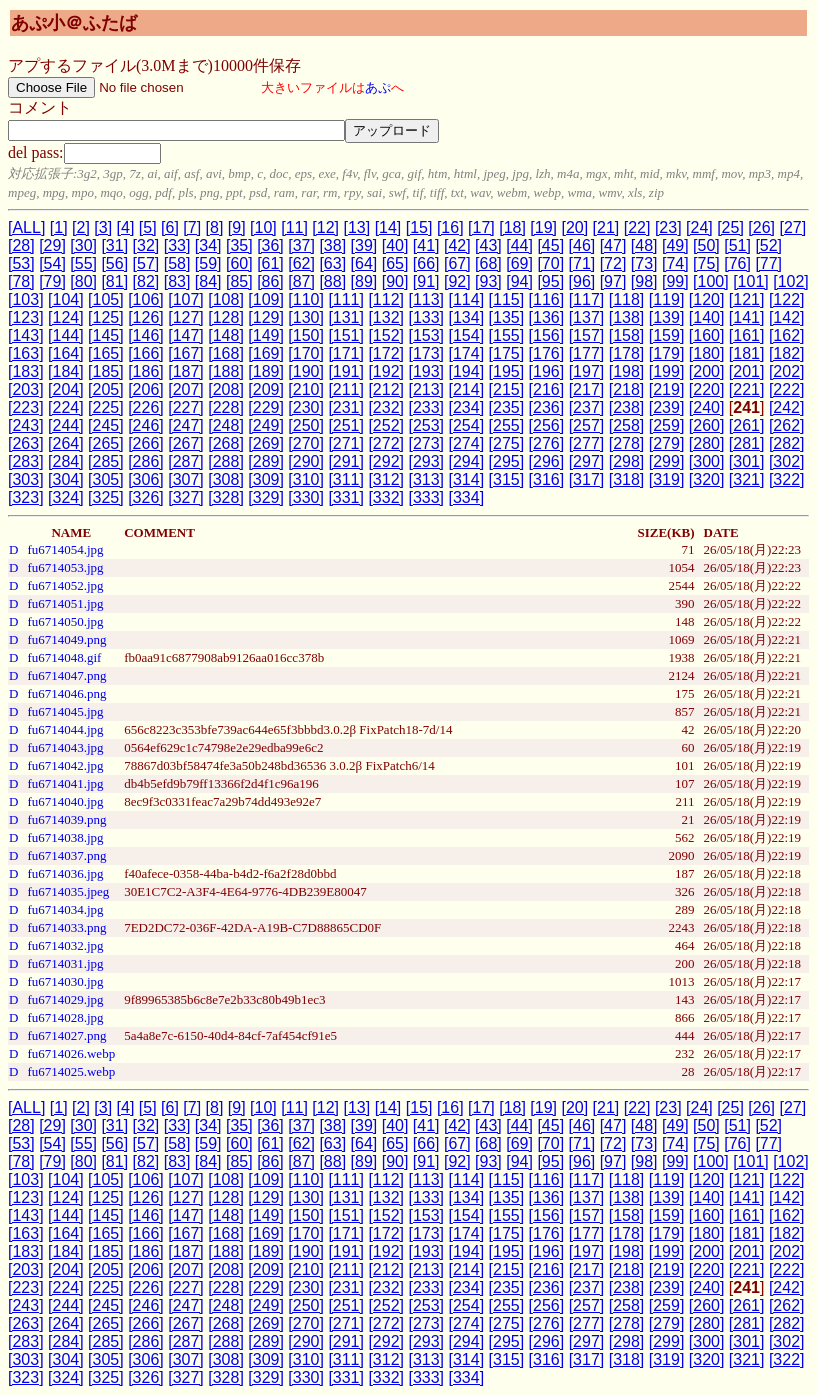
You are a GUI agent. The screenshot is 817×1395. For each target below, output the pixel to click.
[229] (266, 407)
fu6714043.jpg (65, 747)
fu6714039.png (66, 819)
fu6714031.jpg (65, 963)
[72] (613, 263)
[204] (66, 389)
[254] (467, 425)
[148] (226, 335)
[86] (270, 281)
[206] (146, 389)
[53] (21, 263)
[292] (386, 461)
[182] (787, 353)
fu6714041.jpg (65, 783)
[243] (26, 425)
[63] (332, 263)
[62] (301, 263)
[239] (667, 407)
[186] (146, 371)
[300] (707, 461)
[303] (26, 479)
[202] (787, 371)
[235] (507, 407)
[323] (26, 497)
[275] (507, 443)
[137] (587, 317)
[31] (114, 245)
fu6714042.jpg (65, 765)
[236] (547, 407)
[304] (66, 479)
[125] (106, 317)
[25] (730, 227)
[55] (83, 263)
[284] (66, 461)
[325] (106, 497)
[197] (587, 371)
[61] (270, 263)
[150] (306, 335)
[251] (346, 425)
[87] (301, 281)
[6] (170, 227)
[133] (426, 317)
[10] (263, 227)
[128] (226, 317)
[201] (747, 371)
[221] (747, 389)
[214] (467, 389)
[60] (239, 263)
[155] (507, 335)
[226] (146, 407)
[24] (699, 227)
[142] (787, 317)
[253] (426, 425)
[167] (186, 353)
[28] (21, 245)
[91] (426, 281)
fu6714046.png (66, 693)
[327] (186, 497)
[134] (467, 317)
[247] (186, 425)
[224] (66, 407)
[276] (547, 443)
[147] (186, 335)
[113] (426, 299)
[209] (266, 389)
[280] (707, 443)
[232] (386, 407)
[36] (270, 245)
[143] (26, 335)
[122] (787, 299)
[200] (707, 371)
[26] (761, 227)
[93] (488, 281)
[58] (177, 263)
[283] (26, 461)
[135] (507, 317)
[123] (26, 317)
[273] (426, 443)
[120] (707, 299)
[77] (768, 263)
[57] (146, 263)
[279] (667, 443)
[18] (512, 227)
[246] (146, 425)
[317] (587, 479)
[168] (226, 353)
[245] (106, 425)
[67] (457, 263)
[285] (106, 461)
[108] (226, 299)
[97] (613, 281)
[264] (66, 443)
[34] (208, 245)
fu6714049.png (66, 639)
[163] (26, 353)
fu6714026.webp (71, 1053)
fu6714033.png (66, 927)
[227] (186, 407)
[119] (667, 299)
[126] (146, 317)
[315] (507, 479)
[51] (737, 245)
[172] (386, 353)
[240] (707, 407)
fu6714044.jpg (65, 729)
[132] (386, 317)
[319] (667, 479)
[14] (388, 227)
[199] (667, 371)
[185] (106, 371)
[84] (208, 281)
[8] (215, 227)
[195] (507, 371)
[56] (114, 263)
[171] (346, 353)
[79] (52, 281)
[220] (707, 389)
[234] (467, 407)
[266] (146, 443)
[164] (66, 353)
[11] (294, 227)
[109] (266, 299)
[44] (519, 245)
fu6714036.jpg (65, 873)
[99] (675, 281)
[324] (66, 497)
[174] (467, 353)
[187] (186, 371)
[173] (426, 353)
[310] (306, 479)
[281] (747, 443)
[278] (627, 443)
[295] (507, 461)
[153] (426, 335)
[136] (547, 317)
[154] (467, 335)
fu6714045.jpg (65, 711)
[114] (467, 299)
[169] (266, 353)
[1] (59, 227)
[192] (386, 371)
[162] (787, 335)
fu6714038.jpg (65, 837)
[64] (364, 263)
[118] (627, 299)
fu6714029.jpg (65, 999)
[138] (627, 317)
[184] (66, 371)
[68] (488, 263)
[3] (103, 227)
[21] (606, 227)
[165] (106, 353)
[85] (239, 281)
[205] (106, 389)
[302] (787, 461)
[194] (467, 371)
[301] (747, 461)
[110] (306, 299)
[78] (21, 281)
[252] (386, 425)
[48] (644, 245)
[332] (386, 497)
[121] (747, 299)
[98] (644, 281)
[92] (457, 281)
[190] (306, 371)
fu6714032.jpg (65, 945)
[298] (627, 461)
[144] (66, 335)
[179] (667, 353)
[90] (395, 281)
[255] (507, 425)
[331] (346, 497)
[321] (747, 479)
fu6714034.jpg (65, 909)
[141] (747, 317)
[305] (106, 479)
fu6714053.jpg (65, 567)
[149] (266, 335)
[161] (747, 335)
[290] (306, 461)
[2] (81, 227)
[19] (543, 227)
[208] (226, 389)
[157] (587, 335)
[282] (787, 443)
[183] (26, 371)
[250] (306, 425)
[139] (667, 317)
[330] (306, 497)
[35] (239, 245)
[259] (667, 425)
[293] (426, 461)
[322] (787, 479)
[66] (426, 263)
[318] (627, 479)
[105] (106, 299)
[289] (266, 461)
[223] (26, 407)
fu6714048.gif (64, 657)
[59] (208, 263)
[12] (325, 227)
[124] (66, 317)
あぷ (378, 87)
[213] (426, 389)
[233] (426, 407)
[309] (266, 479)
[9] (237, 227)
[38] (332, 245)
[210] (306, 389)
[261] (747, 425)
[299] (667, 461)
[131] (346, 317)
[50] (706, 245)
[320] (707, 479)
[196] (547, 371)
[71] (582, 263)
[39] (364, 245)
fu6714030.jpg (65, 981)
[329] (266, 497)
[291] (346, 461)
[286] (146, 461)
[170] (306, 353)
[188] (226, 371)
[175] (507, 353)
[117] (587, 299)
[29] (52, 245)
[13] (356, 227)
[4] (126, 227)
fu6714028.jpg (65, 1017)
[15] (419, 227)
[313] (426, 479)
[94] (519, 281)
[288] (226, 461)
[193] (426, 371)
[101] (751, 281)
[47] (613, 245)
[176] (547, 353)
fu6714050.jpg (65, 621)
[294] (467, 461)
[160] (707, 335)
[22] (637, 227)
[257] (587, 425)
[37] (301, 245)
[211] (346, 389)
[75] (706, 263)
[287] (186, 461)
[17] (481, 227)
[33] (177, 245)
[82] (146, 281)
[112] (386, 299)
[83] (177, 281)
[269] (266, 443)
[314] (467, 479)
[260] (707, 425)
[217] (587, 389)
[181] (747, 353)
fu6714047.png (66, 675)
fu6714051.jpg (65, 603)
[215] (507, 389)
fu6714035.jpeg (68, 891)
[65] (395, 263)
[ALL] (26, 227)
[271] (346, 443)
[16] (450, 227)
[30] (83, 245)
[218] (627, 389)
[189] (266, 371)
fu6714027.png (66, 1035)
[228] (226, 407)
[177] (587, 353)
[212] (386, 389)
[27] (792, 227)
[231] (346, 407)
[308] (226, 479)
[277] (587, 443)
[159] (667, 335)
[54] (52, 263)
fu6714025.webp (71, 1071)
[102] (791, 281)
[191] (346, 371)
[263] (26, 443)
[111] (346, 299)
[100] (711, 281)
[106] (146, 299)
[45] (550, 245)
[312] (386, 479)
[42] (457, 245)
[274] (467, 443)
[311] (346, 479)
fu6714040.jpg (65, 801)
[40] (395, 245)
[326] (146, 497)
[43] (488, 245)
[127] (186, 317)
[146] (146, 335)
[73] (644, 263)
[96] (582, 281)
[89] (364, 281)
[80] (83, 281)
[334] (467, 497)
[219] (667, 389)
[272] (386, 443)
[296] (547, 461)
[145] (106, 335)
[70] (550, 263)
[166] (146, 353)
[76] (737, 263)
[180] (707, 353)
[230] (306, 407)
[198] (627, 371)
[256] (547, 425)
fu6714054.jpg (65, 549)
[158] (627, 335)
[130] (306, 317)
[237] (587, 407)
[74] (675, 263)
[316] (547, 479)
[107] (186, 299)
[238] (627, 407)
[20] (574, 227)
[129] (266, 317)
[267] (186, 443)
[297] (587, 461)
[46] (582, 245)
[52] (768, 245)
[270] (306, 443)
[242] (787, 407)
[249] (266, 425)
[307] (186, 479)
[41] (426, 245)
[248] (226, 425)
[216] (547, 389)
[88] (332, 281)
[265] (106, 443)
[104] (66, 299)
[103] (26, 299)
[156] (547, 335)
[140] (707, 317)
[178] (627, 353)
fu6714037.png (66, 855)
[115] (507, 299)
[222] (787, 389)
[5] (148, 227)
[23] (668, 227)
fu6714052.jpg (65, 585)
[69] (519, 263)
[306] (146, 479)
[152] (386, 335)
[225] (106, 407)
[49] (675, 245)
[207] (186, 389)
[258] (627, 425)
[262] (787, 425)
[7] (192, 227)
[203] (26, 389)
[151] (346, 335)
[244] (66, 425)
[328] (226, 497)
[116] (547, 299)
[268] (226, 443)
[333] (426, 497)
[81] (114, 281)
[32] (146, 245)
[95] (550, 281)
